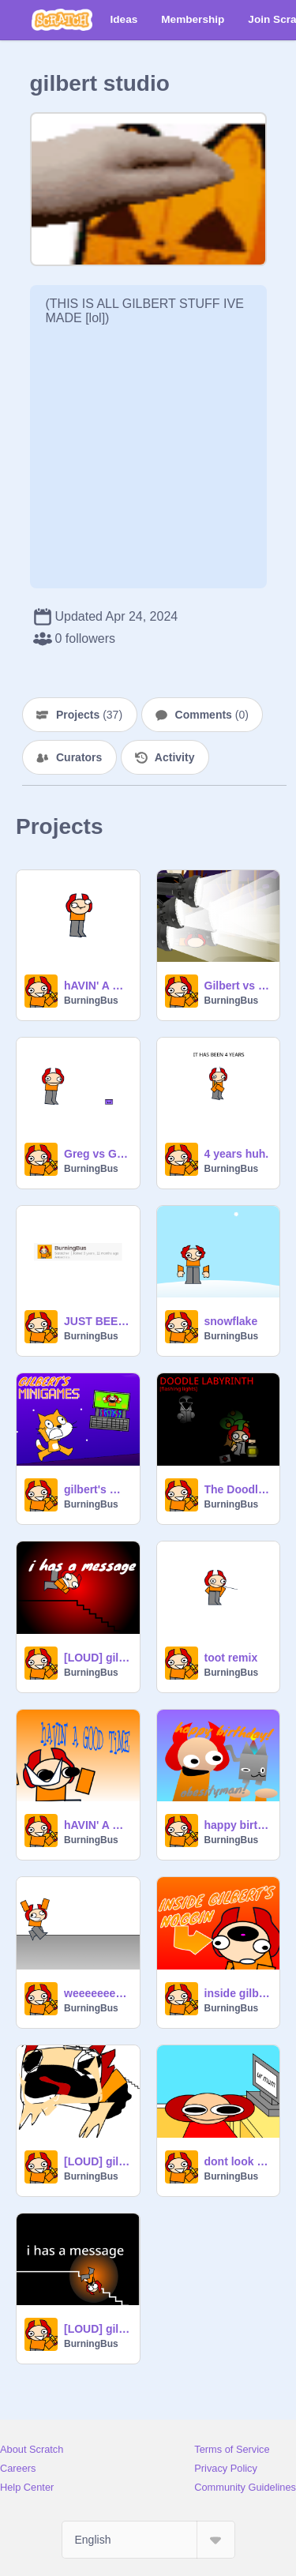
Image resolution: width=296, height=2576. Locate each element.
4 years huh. (236, 1153)
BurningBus (91, 1000)
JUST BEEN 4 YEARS (97, 1321)
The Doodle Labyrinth (237, 1489)
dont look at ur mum (237, 2161)
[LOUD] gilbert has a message (97, 2329)
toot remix (231, 1657)
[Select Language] (148, 2540)
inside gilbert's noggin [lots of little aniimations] (237, 1993)
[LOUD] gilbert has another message (97, 2161)
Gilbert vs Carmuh (237, 985)
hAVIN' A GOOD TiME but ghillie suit (97, 985)
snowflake (231, 1321)
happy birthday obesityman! (237, 1825)
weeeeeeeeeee (97, 1993)
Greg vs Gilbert (97, 1153)
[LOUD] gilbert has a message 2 (97, 1657)
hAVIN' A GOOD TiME (97, 1825)
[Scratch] (62, 19)
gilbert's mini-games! (97, 1489)
